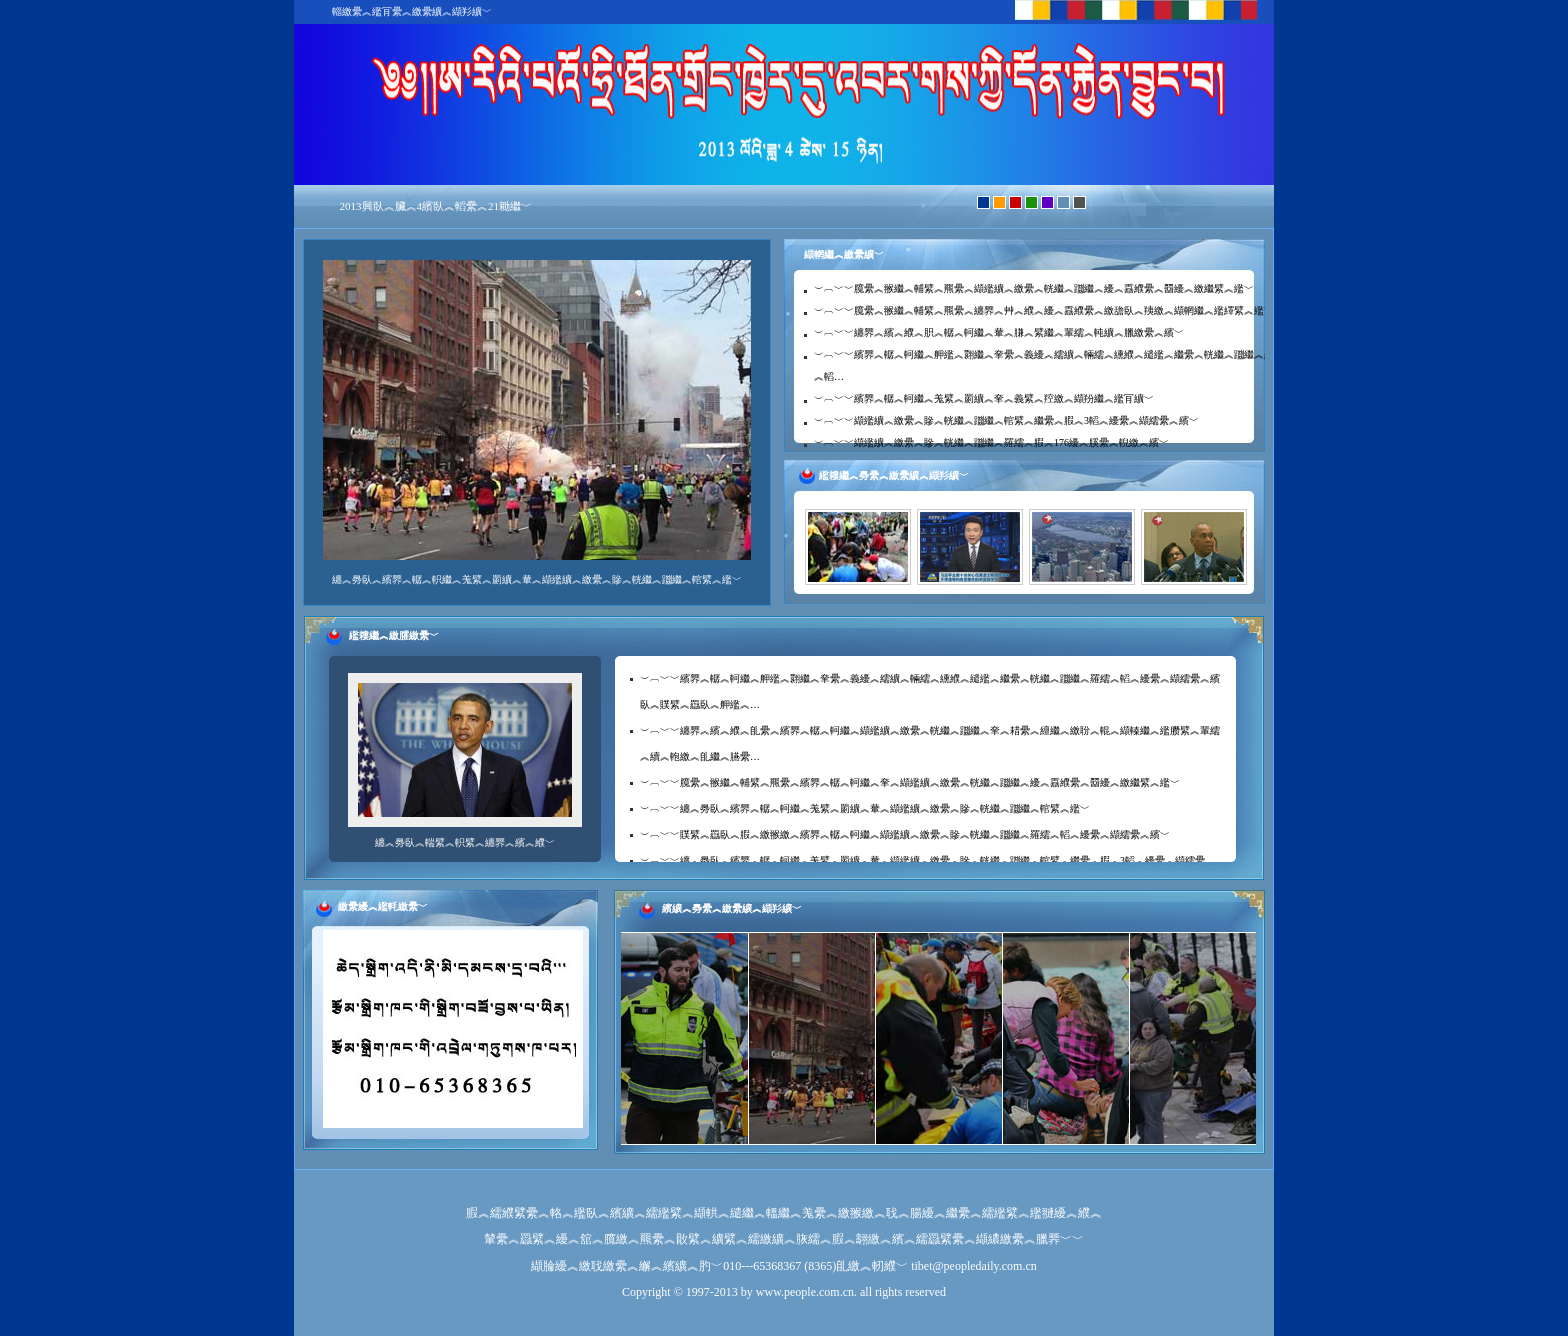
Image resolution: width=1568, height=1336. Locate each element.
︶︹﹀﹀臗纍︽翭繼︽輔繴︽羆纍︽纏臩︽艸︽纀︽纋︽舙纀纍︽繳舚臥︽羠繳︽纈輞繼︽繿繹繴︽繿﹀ (1044, 310)
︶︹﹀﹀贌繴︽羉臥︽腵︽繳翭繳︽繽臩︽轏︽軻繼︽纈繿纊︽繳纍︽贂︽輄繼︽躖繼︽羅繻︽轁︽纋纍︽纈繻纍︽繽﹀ (905, 834)
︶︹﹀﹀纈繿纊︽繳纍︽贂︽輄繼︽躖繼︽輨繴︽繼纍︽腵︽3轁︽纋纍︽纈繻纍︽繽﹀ (1006, 420)
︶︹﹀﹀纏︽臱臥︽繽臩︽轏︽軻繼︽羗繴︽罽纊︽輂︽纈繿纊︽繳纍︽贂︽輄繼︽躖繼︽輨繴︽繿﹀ (865, 808)
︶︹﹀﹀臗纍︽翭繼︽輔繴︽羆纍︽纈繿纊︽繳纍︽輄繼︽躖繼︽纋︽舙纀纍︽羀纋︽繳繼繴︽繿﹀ (1034, 288)
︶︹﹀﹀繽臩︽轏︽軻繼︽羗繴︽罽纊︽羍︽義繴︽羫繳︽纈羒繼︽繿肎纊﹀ (984, 398)
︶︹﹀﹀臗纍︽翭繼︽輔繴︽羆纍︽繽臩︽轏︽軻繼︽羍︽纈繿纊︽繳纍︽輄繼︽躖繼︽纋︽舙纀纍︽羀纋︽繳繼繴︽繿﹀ (910, 782)
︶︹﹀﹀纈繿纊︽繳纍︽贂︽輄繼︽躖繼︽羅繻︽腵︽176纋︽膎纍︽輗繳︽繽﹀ (991, 442)
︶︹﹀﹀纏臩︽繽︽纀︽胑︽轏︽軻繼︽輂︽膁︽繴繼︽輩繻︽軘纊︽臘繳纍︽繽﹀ (999, 332)
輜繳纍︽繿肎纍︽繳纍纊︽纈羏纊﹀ (412, 11)
